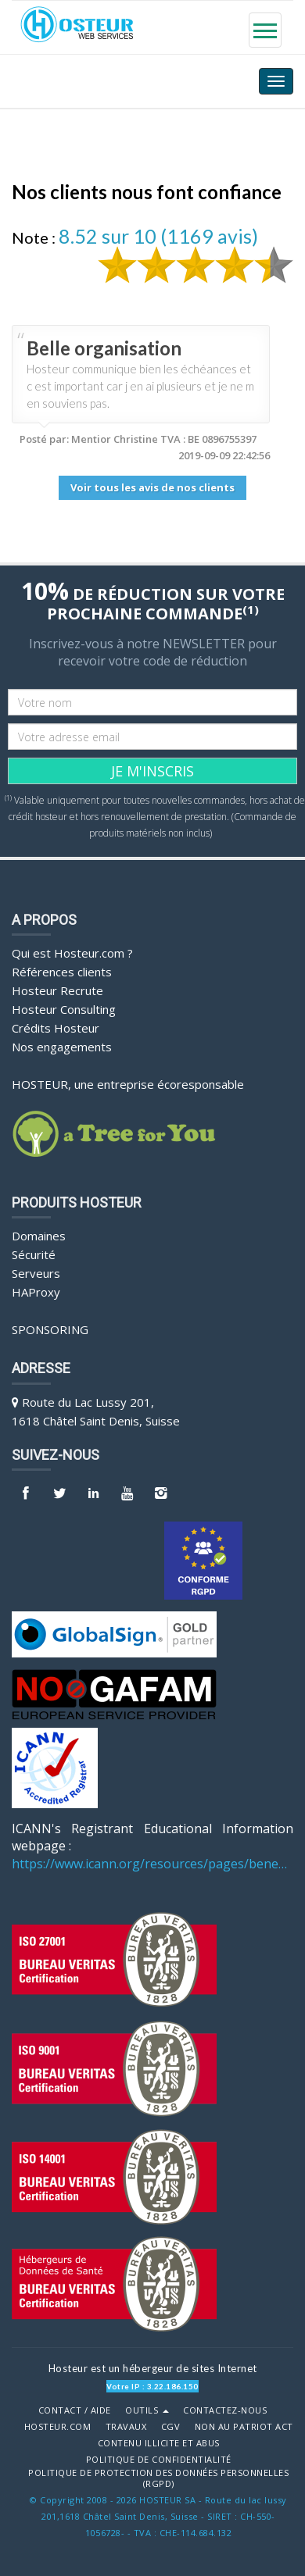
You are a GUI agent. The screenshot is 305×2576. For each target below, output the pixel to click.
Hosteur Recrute (57, 990)
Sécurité (34, 1254)
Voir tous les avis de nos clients (152, 487)
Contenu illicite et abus (159, 2443)
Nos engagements (62, 1046)
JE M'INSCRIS (152, 771)
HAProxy (36, 1292)
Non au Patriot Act (244, 2426)
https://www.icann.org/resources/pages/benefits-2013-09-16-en (152, 1863)
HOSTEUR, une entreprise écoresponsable (128, 1084)
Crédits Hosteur (55, 1028)
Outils (147, 2410)
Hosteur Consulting (64, 1009)
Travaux (126, 2426)
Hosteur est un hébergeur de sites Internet (152, 2368)
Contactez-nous (225, 2410)
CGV (171, 2426)
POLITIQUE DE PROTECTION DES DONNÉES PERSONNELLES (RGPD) (158, 2478)
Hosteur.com (58, 2426)
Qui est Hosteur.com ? (72, 953)
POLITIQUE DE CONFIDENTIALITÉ (158, 2459)
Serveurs (36, 1273)
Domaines (39, 1235)
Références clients (62, 971)
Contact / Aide (74, 2410)
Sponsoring (50, 1329)
